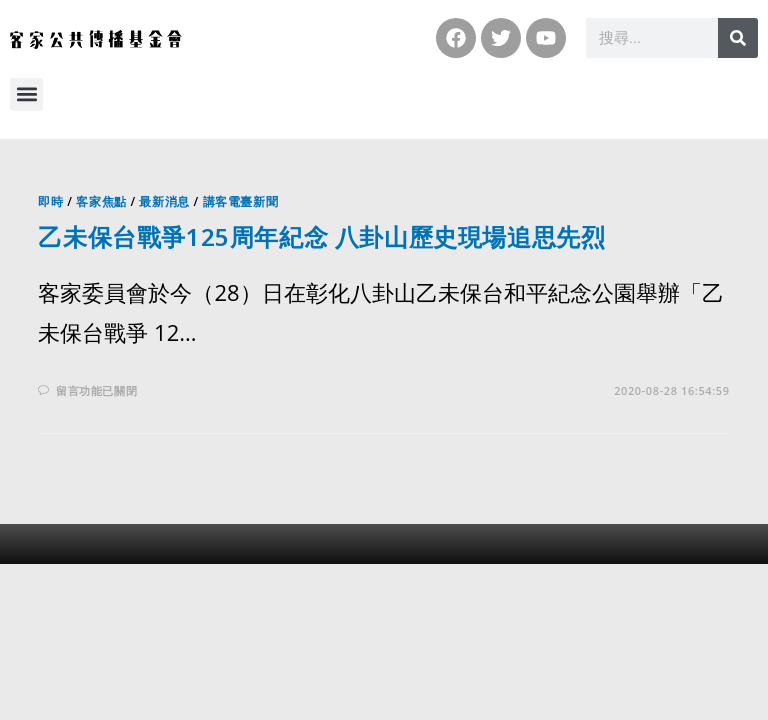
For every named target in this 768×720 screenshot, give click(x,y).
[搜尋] (738, 38)
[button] (26, 94)
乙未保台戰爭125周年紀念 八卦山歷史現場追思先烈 (321, 236)
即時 (50, 201)
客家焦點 (101, 201)
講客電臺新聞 (241, 201)
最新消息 (164, 201)
